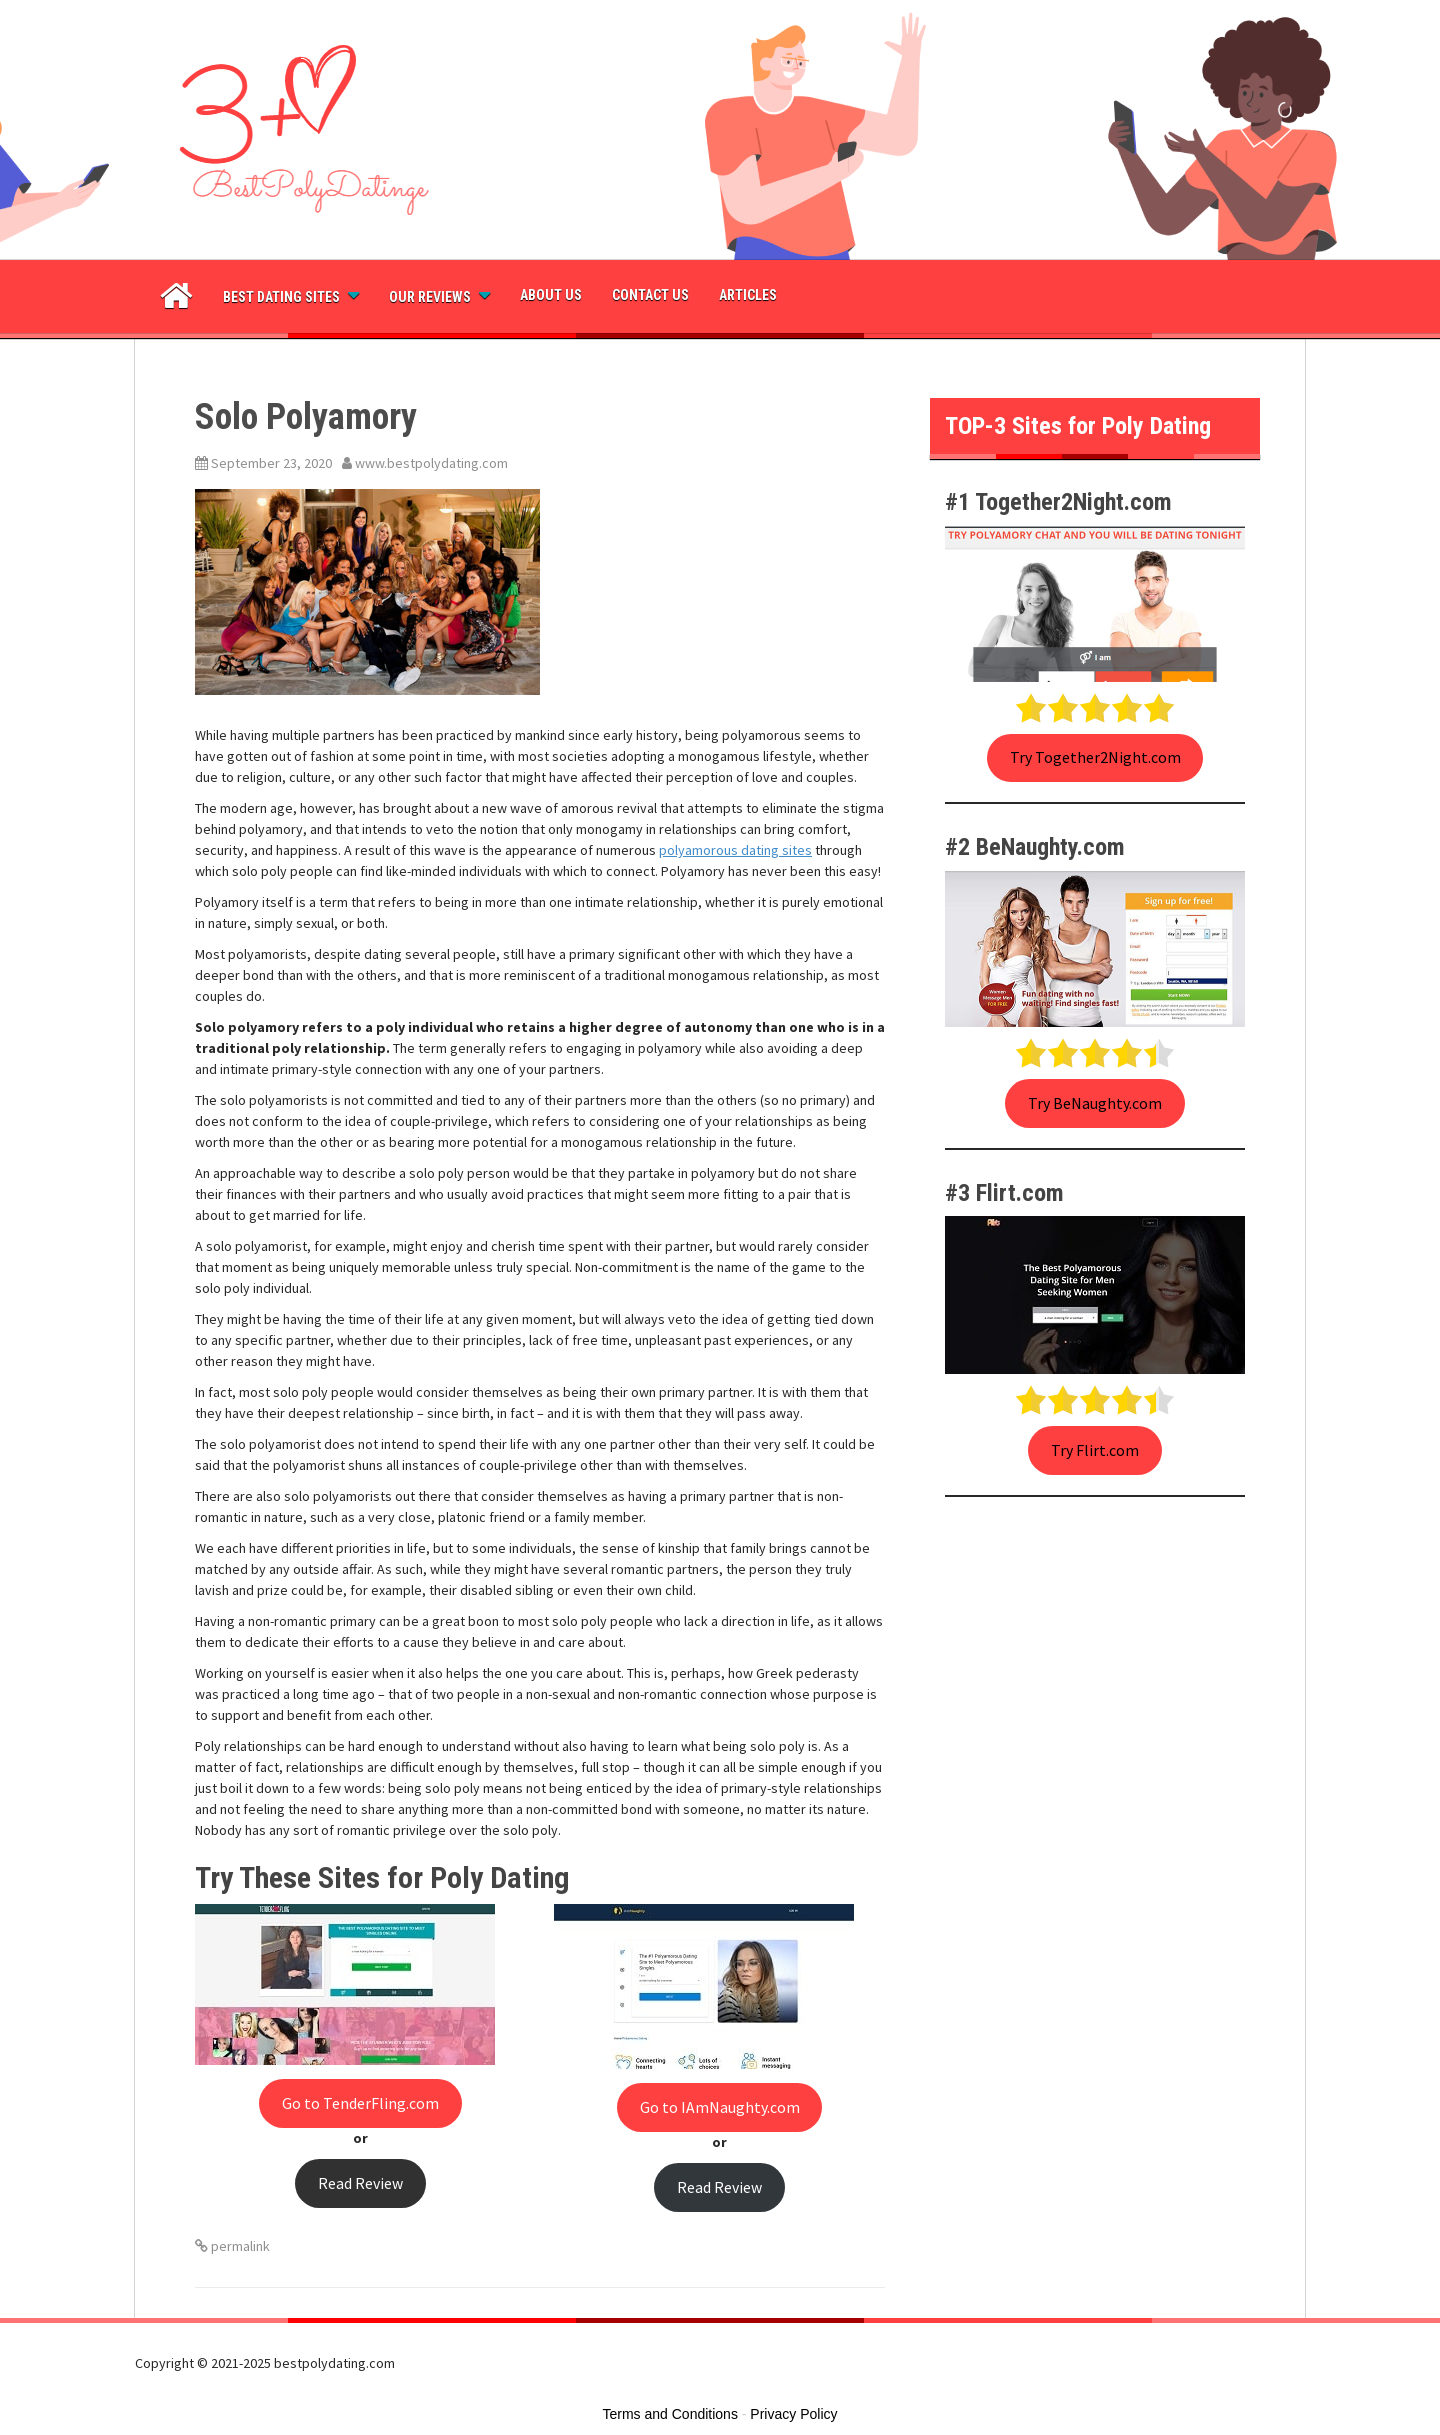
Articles (748, 295)
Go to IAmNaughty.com (720, 2107)
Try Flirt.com (1095, 1450)
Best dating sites (281, 297)
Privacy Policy (793, 2414)
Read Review (360, 2183)
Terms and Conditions (670, 2414)
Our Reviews (430, 297)
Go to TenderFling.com (360, 2103)
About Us (551, 295)
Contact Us (650, 295)
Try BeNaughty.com (1095, 1103)
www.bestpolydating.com (431, 463)
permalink (239, 2246)
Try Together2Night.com (1095, 757)
